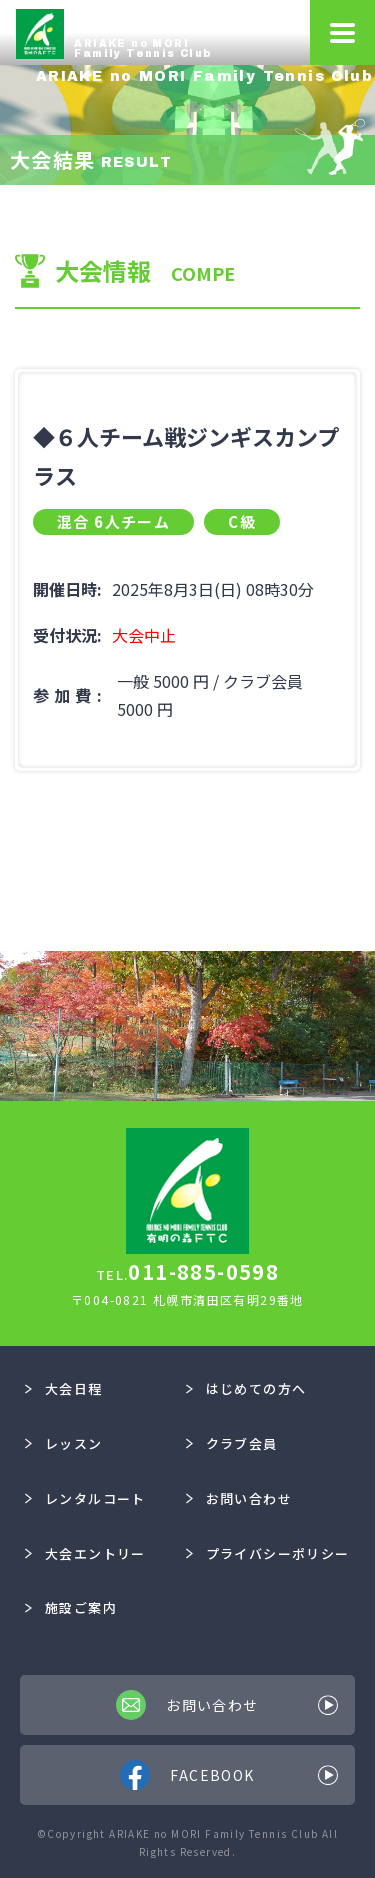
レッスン (63, 1443)
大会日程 (63, 1388)
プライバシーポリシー (268, 1553)
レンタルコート (85, 1498)
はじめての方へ (246, 1388)
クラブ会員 (232, 1443)
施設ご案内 (71, 1607)
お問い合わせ (239, 1498)
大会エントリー (85, 1553)
